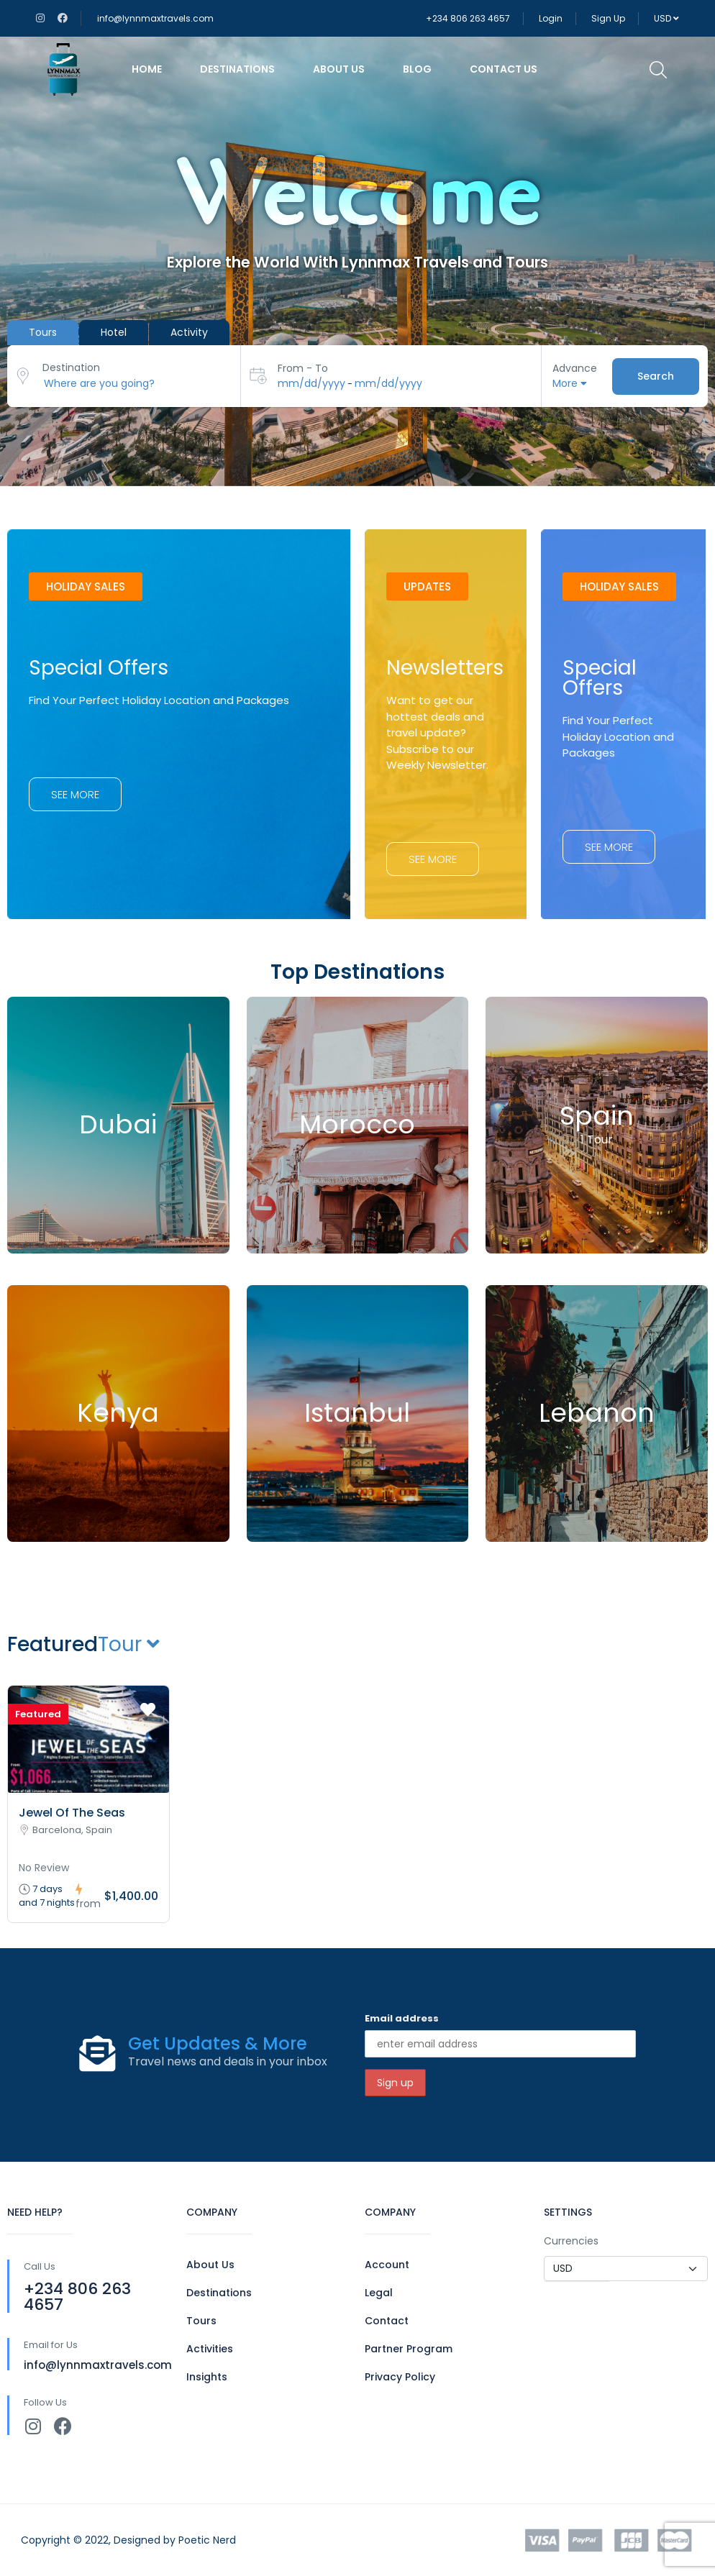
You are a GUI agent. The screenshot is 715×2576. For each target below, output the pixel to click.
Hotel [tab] (114, 332)
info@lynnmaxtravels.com (155, 18)
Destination (71, 367)
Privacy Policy (400, 2377)
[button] (85, 586)
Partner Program (408, 2349)
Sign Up (608, 18)
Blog (417, 69)
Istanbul (357, 1412)
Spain (597, 1115)
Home (147, 69)
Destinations (237, 69)
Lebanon (597, 1412)
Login (551, 18)
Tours (201, 2321)
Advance (574, 368)
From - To (303, 368)
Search (655, 375)
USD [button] (666, 18)
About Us (339, 69)
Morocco (357, 1124)
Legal (379, 2292)
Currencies (571, 2241)
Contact (387, 2321)
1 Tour (596, 1140)
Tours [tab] (43, 332)
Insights (206, 2377)
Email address (402, 2018)
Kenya (118, 1412)
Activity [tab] (189, 332)
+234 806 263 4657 (468, 18)
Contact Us (503, 69)
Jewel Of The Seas (72, 1812)
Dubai (118, 1124)
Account (387, 2264)
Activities (209, 2349)
